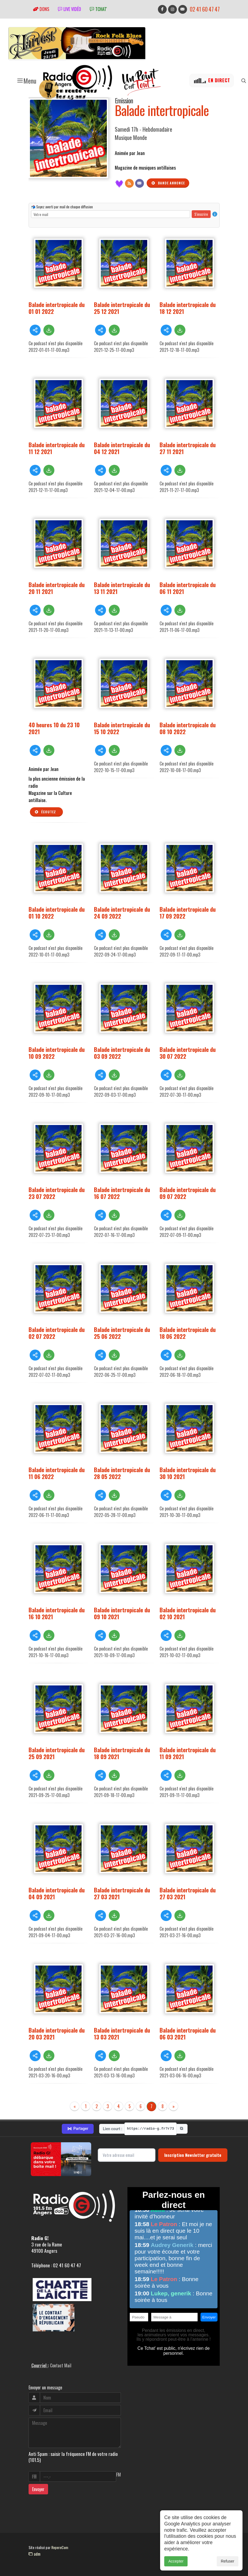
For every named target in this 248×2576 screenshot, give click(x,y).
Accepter (175, 2561)
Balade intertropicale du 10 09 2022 (57, 1052)
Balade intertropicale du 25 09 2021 (57, 1753)
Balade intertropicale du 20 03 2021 (57, 2033)
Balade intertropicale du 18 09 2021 (122, 1753)
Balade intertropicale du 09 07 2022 (188, 1193)
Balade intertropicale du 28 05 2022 (122, 1473)
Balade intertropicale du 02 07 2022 (57, 1332)
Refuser (227, 2561)
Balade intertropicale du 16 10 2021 (57, 1613)
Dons (41, 9)
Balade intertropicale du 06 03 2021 (188, 2033)
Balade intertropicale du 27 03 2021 (122, 1893)
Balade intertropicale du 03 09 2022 (122, 1052)
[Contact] (139, 183)
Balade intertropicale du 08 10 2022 (188, 728)
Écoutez (45, 812)
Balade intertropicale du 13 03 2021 (122, 2033)
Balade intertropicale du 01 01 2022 (57, 308)
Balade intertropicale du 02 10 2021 (188, 1613)
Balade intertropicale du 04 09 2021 (57, 1893)
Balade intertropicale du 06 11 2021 (188, 588)
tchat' (98, 9)
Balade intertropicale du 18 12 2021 (188, 308)
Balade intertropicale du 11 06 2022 (57, 1473)
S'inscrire (201, 214)
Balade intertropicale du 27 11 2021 (188, 448)
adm (34, 2554)
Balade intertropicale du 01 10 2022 (57, 912)
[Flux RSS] (129, 183)
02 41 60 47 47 (205, 9)
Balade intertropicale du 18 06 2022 (188, 1332)
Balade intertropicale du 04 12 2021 (122, 448)
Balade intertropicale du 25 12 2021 (122, 308)
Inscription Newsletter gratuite (192, 2155)
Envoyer (38, 2489)
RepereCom (59, 2547)
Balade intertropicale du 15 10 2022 (122, 728)
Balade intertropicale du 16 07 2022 (122, 1193)
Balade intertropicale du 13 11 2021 (122, 588)
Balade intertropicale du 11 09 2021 (188, 1753)
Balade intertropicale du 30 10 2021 (188, 1473)
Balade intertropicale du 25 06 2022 (122, 1332)
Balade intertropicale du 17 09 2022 (188, 912)
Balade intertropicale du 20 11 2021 (57, 588)
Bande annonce (168, 183)
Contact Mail (60, 2365)
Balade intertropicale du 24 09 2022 (122, 912)
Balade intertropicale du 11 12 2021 (57, 448)
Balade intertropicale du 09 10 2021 (122, 1613)
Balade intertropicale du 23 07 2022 (57, 1193)
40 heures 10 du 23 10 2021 (54, 728)
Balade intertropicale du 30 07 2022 (188, 1052)
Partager (77, 2129)
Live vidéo (69, 9)
